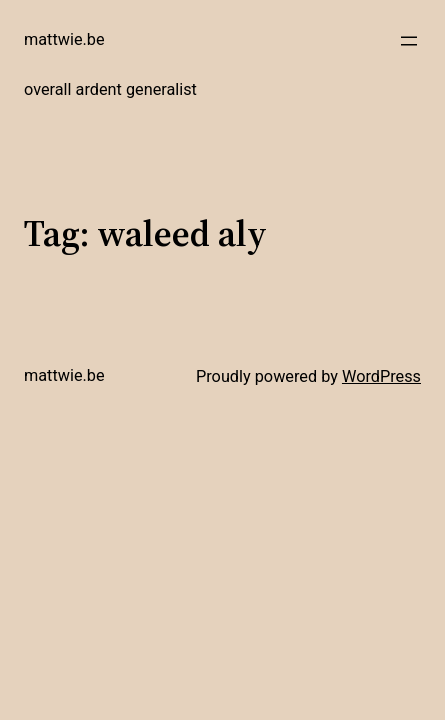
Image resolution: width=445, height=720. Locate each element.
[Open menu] (409, 41)
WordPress (381, 376)
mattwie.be (64, 39)
